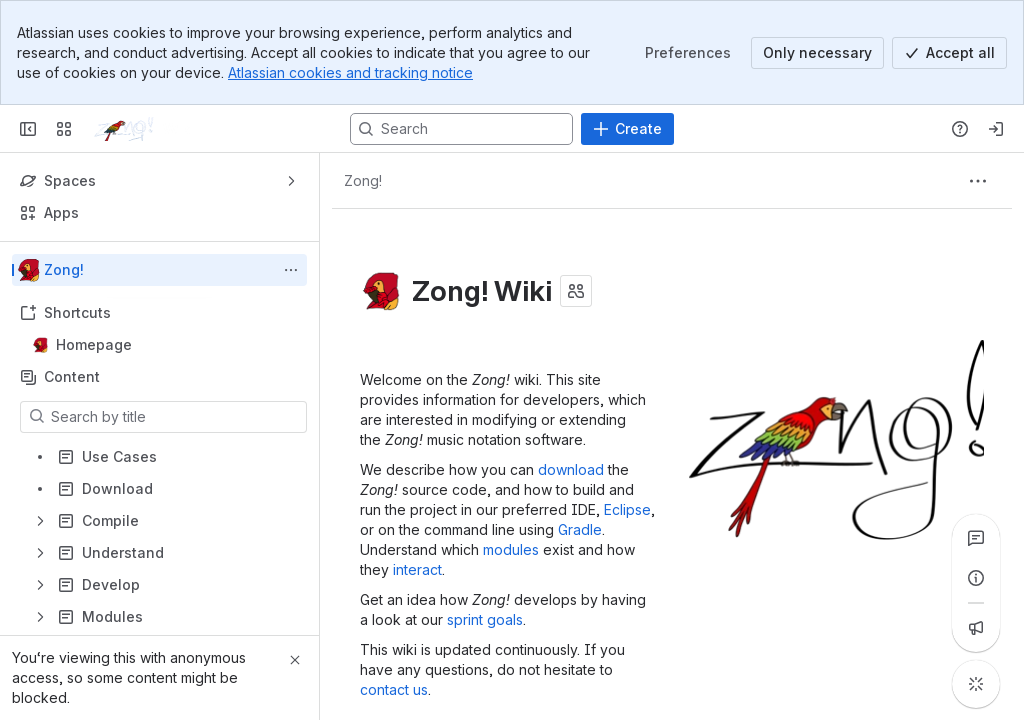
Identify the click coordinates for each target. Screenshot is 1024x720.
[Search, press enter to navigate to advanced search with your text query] (461, 129)
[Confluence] (154, 129)
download (571, 469)
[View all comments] (976, 538)
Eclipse (627, 509)
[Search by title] (175, 417)
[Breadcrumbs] (363, 181)
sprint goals (485, 619)
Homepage (165, 345)
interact (417, 569)
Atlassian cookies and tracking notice (350, 72)
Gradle (580, 529)
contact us (394, 689)
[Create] (627, 129)
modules (511, 549)
